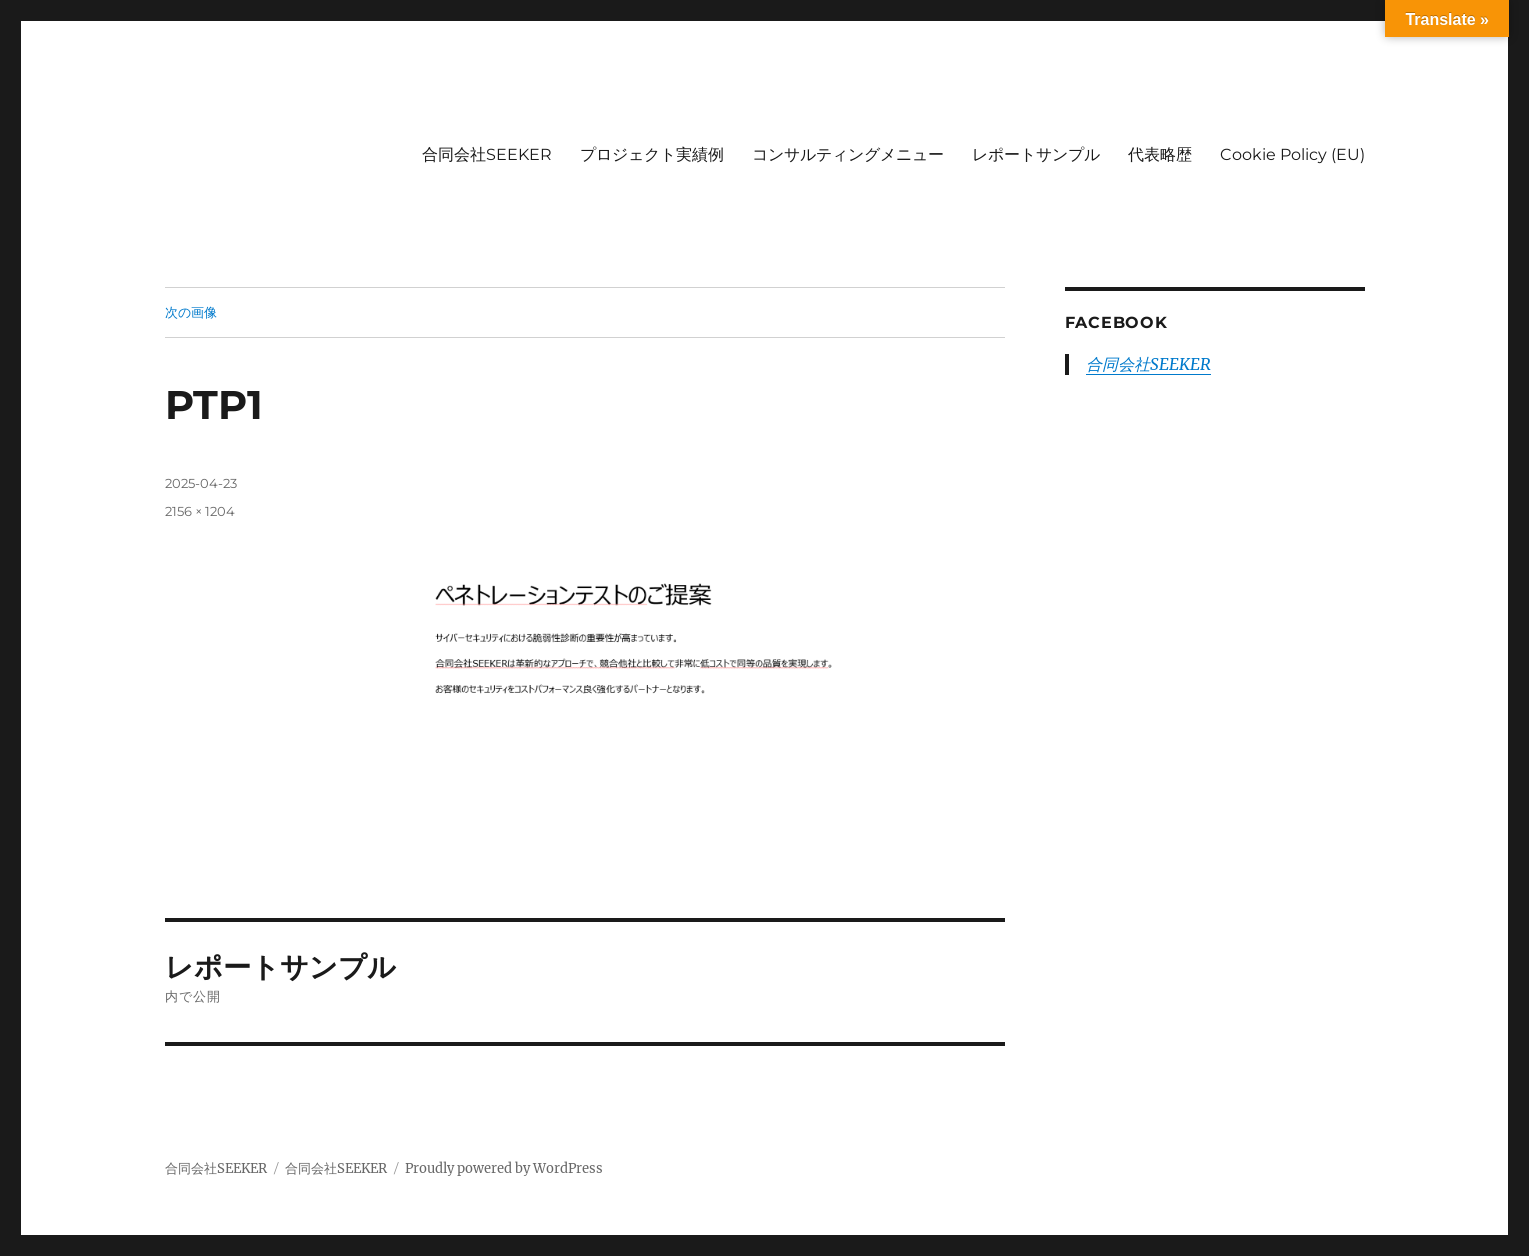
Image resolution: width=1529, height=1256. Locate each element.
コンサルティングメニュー (848, 154)
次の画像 (191, 312)
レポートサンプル (1036, 154)
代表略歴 (1160, 154)
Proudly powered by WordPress (504, 1168)
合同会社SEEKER (487, 154)
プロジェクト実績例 (652, 154)
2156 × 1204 (200, 511)
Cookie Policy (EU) (1292, 154)
